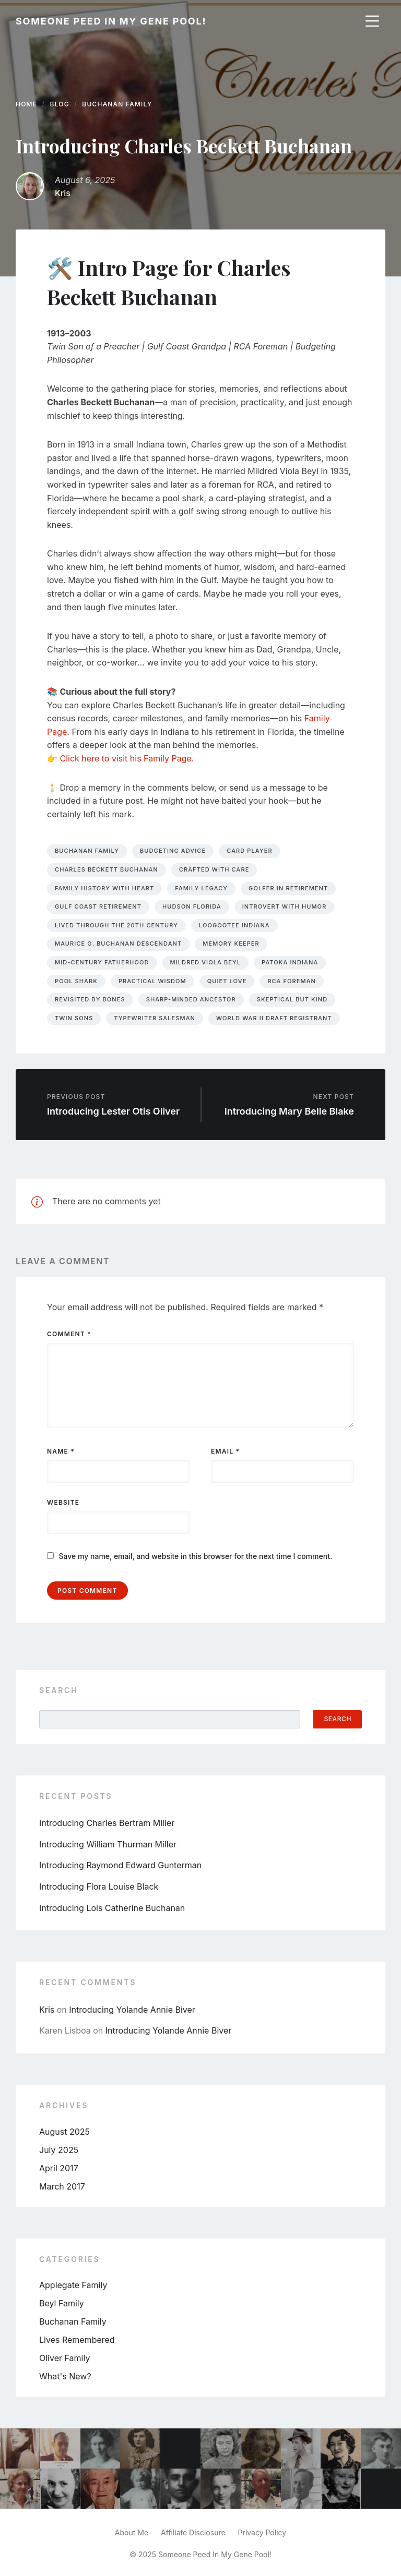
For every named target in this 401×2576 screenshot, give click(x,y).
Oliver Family (64, 2358)
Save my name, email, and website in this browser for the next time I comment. (196, 1556)
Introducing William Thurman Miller (107, 1844)
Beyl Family (61, 2303)
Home (26, 104)
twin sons (74, 1018)
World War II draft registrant (274, 1018)
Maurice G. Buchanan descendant (118, 943)
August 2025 (64, 2131)
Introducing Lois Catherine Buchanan (112, 1908)
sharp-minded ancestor (191, 999)
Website (63, 1502)
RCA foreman (291, 981)
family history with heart (104, 888)
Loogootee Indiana (234, 925)
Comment (69, 1334)
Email (225, 1451)
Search (58, 1690)
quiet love (227, 981)
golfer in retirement (288, 888)
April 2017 (58, 2168)
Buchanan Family (117, 104)
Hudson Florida (191, 906)
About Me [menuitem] (131, 2532)
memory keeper (231, 943)
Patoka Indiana (290, 962)
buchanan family (87, 850)
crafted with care (214, 869)
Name (61, 1451)
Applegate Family (73, 2285)
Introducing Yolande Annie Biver (132, 2009)
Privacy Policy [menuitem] (262, 2532)
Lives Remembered (77, 2340)
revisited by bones (90, 999)
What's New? (65, 2376)
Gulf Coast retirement (98, 906)
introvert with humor (284, 906)
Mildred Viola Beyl (205, 962)
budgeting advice (173, 850)
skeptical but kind (292, 999)
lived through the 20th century (116, 925)
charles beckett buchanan (106, 869)
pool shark (76, 981)
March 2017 (62, 2186)
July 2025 (58, 2150)
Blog (59, 104)
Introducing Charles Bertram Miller (106, 1823)
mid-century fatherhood (102, 962)
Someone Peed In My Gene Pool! (111, 21)
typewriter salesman (154, 1018)
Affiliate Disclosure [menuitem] (193, 2532)
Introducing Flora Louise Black (98, 1886)
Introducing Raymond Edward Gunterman (120, 1865)
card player (249, 850)
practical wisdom (152, 981)
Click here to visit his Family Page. (127, 758)
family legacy (201, 888)
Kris (62, 193)
